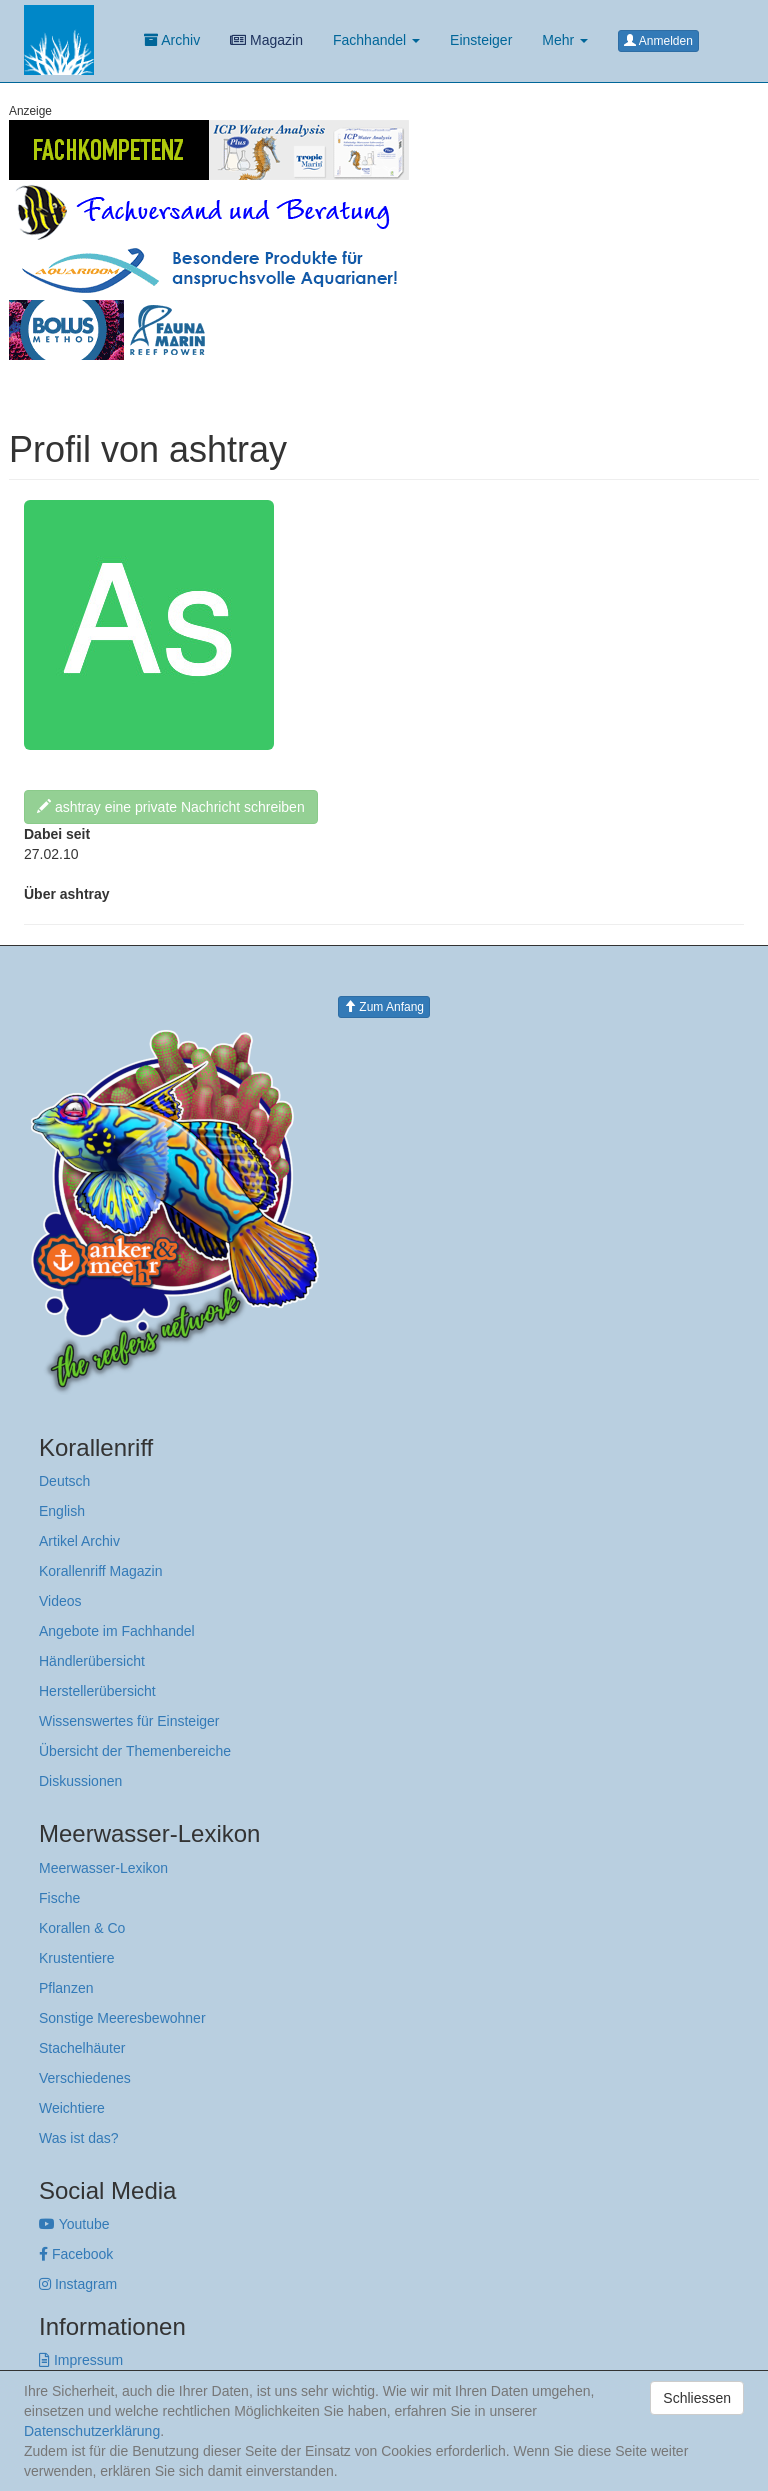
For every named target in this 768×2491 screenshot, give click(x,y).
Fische (59, 1898)
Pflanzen (66, 1988)
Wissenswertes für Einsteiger (129, 1721)
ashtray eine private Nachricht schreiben (171, 807)
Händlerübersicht (92, 1661)
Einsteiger (481, 40)
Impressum (81, 2360)
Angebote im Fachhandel (117, 1631)
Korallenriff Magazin (100, 1571)
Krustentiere (76, 1958)
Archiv (172, 40)
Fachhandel (376, 40)
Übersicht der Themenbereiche (135, 1751)
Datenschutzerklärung (92, 2431)
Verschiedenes (85, 2078)
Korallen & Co (82, 1928)
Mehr (565, 40)
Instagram (78, 2284)
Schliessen (697, 2398)
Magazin (266, 40)
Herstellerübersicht (97, 1691)
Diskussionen (80, 1781)
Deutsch (64, 1481)
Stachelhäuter (82, 2048)
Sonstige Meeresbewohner (122, 2018)
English (62, 1511)
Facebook (76, 2254)
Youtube (74, 2224)
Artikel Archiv (79, 1541)
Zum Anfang (384, 1007)
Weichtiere (72, 2108)
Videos (60, 1601)
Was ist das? (79, 2138)
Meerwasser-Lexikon (103, 1868)
